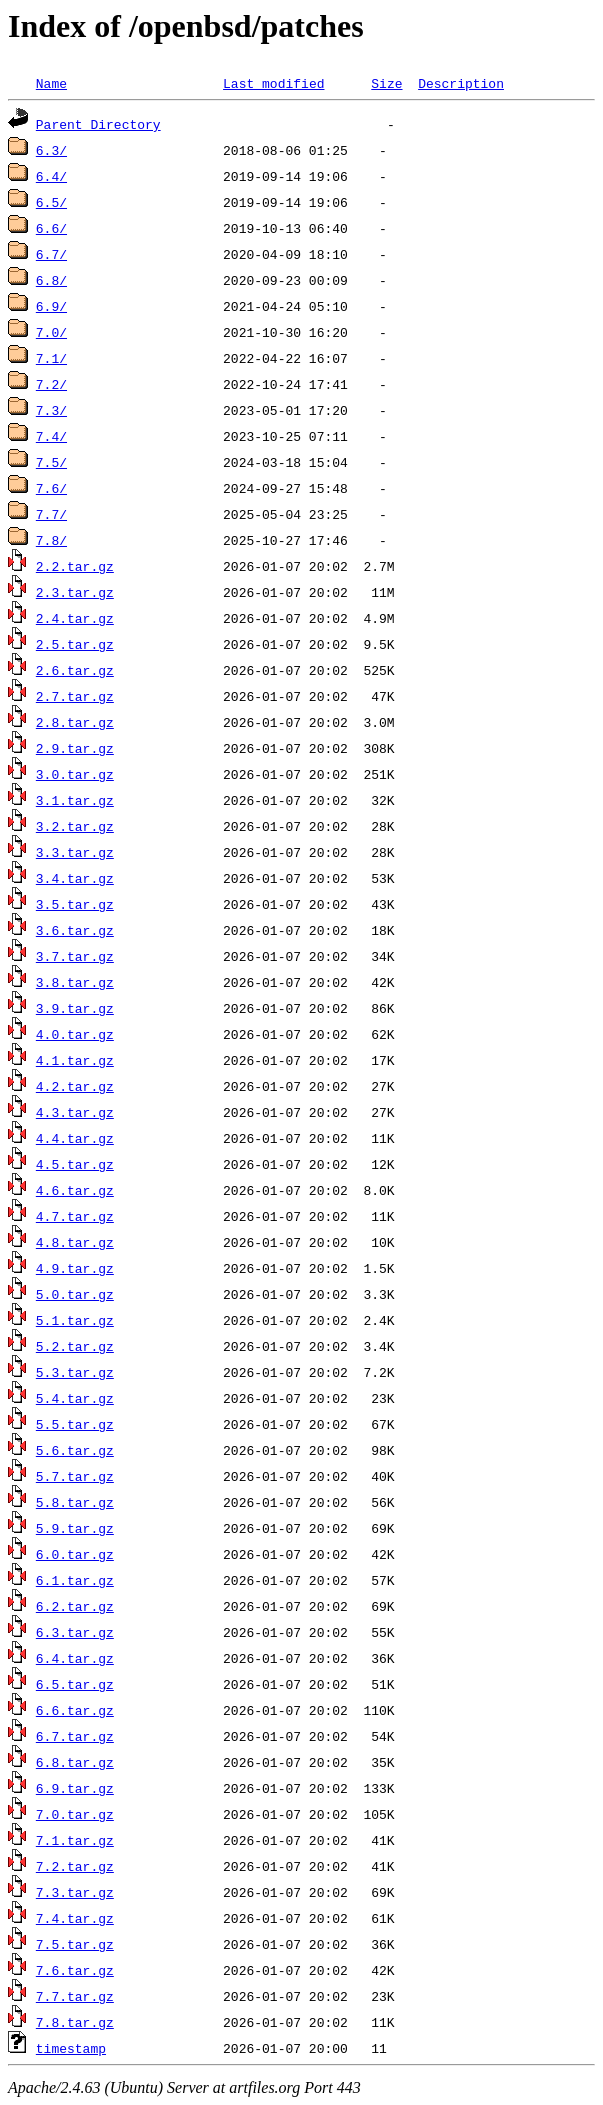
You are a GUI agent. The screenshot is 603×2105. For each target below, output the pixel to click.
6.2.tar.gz (75, 1606)
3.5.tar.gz (75, 904)
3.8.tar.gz (75, 982)
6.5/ (51, 202)
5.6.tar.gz (75, 1450)
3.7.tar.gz (75, 956)
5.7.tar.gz (75, 1476)
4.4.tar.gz (75, 1138)
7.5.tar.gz (75, 1944)
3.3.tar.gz (75, 852)
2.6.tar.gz (75, 670)
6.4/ (51, 176)
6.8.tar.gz (75, 1762)
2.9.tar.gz (75, 748)
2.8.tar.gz (75, 722)
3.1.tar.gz (75, 800)
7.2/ (51, 384)
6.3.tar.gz (75, 1632)
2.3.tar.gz (75, 592)
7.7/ (51, 514)
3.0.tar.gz (75, 774)
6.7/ (51, 254)
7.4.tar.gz (75, 1918)
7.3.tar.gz (75, 1892)
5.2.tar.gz (75, 1346)
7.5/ (51, 462)
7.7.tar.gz (75, 1996)
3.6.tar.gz (75, 930)
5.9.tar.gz (75, 1528)
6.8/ (51, 280)
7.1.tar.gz (75, 1840)
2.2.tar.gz (75, 566)
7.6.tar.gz (75, 1970)
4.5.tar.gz (75, 1164)
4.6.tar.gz (75, 1190)
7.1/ (51, 358)
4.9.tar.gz (75, 1268)
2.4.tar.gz (75, 618)
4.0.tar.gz (75, 1034)
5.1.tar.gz (75, 1320)
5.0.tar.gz (75, 1294)
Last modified (273, 83)
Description (461, 83)
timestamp (71, 2048)
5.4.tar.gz (75, 1398)
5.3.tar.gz (75, 1372)
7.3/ (51, 410)
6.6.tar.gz (75, 1710)
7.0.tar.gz (75, 1814)
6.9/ (51, 306)
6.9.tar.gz (75, 1788)
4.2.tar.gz (75, 1086)
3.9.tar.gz (75, 1008)
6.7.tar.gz (75, 1736)
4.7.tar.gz (75, 1216)
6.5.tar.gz (75, 1684)
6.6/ (51, 228)
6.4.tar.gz (75, 1658)
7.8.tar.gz (75, 2022)
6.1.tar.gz (75, 1580)
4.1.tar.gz (75, 1060)
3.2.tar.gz (75, 826)
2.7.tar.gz (75, 696)
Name (51, 83)
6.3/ (51, 150)
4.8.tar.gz (75, 1242)
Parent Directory (98, 124)
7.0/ (51, 332)
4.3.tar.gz (75, 1112)
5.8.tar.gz (75, 1502)
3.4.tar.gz (75, 878)
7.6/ (51, 488)
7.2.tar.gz (75, 1866)
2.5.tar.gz (75, 644)
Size (386, 83)
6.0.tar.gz (75, 1554)
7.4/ (51, 436)
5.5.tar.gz (75, 1424)
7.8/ (51, 540)
